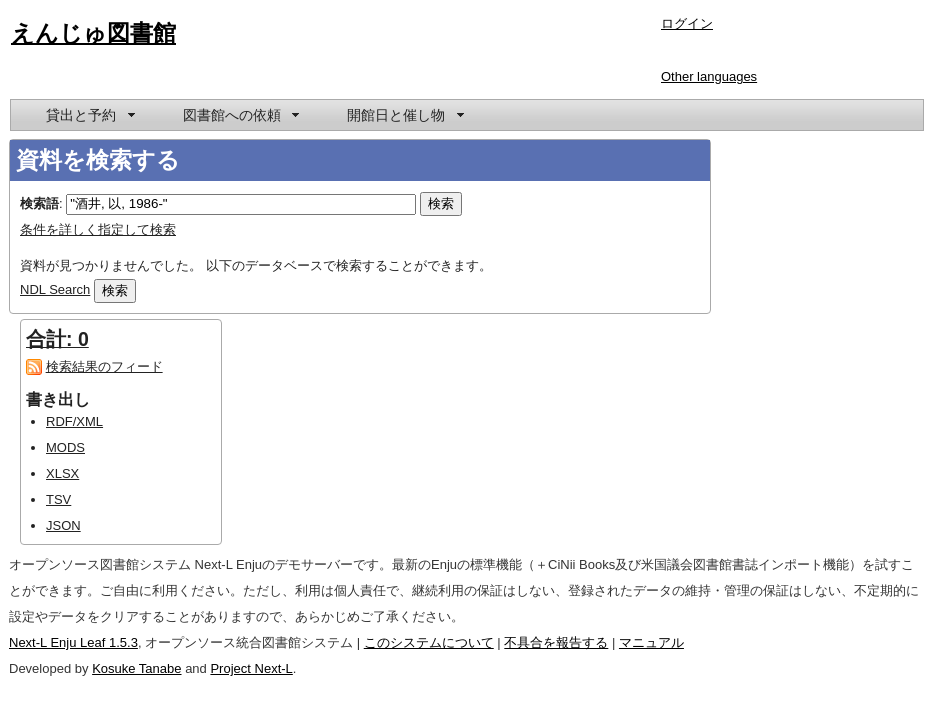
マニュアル (651, 642)
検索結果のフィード (104, 366)
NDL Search (55, 289)
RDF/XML (74, 421)
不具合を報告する (556, 642)
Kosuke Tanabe (136, 668)
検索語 (39, 203)
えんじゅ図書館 (93, 33)
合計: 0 (57, 339)
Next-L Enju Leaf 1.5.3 (73, 642)
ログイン (687, 23)
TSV (58, 499)
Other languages (709, 76)
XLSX (62, 473)
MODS (65, 447)
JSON (63, 525)
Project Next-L (251, 668)
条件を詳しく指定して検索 (98, 229)
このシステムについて (429, 642)
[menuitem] (89, 115)
